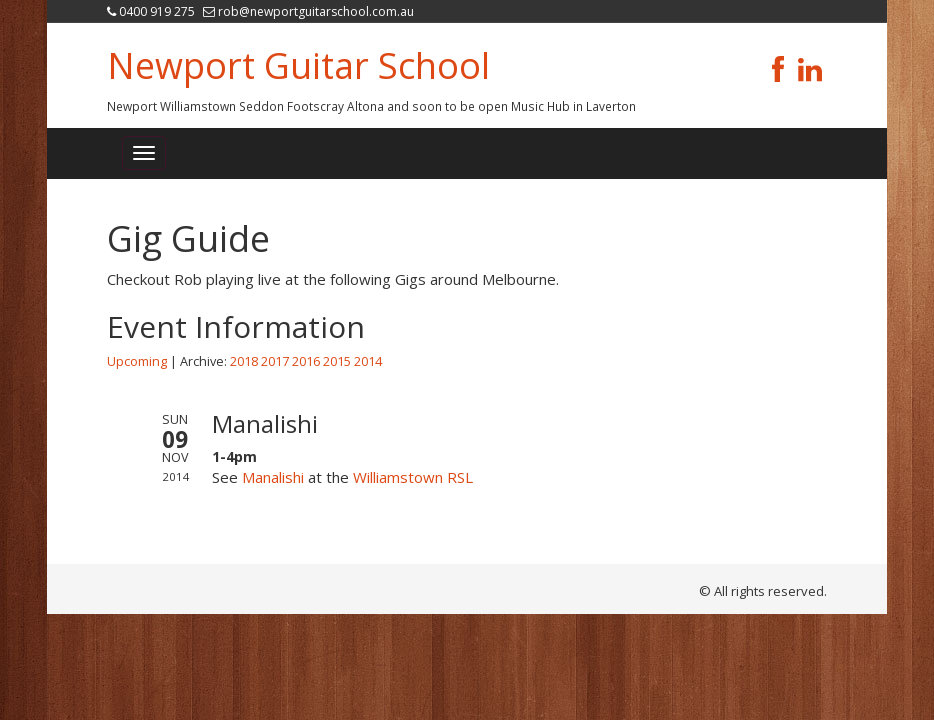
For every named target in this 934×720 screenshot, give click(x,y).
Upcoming (137, 361)
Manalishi (273, 477)
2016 (306, 361)
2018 (244, 361)
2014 (368, 361)
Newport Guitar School (298, 65)
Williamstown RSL (413, 477)
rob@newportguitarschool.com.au (316, 11)
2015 (337, 361)
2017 (275, 361)
